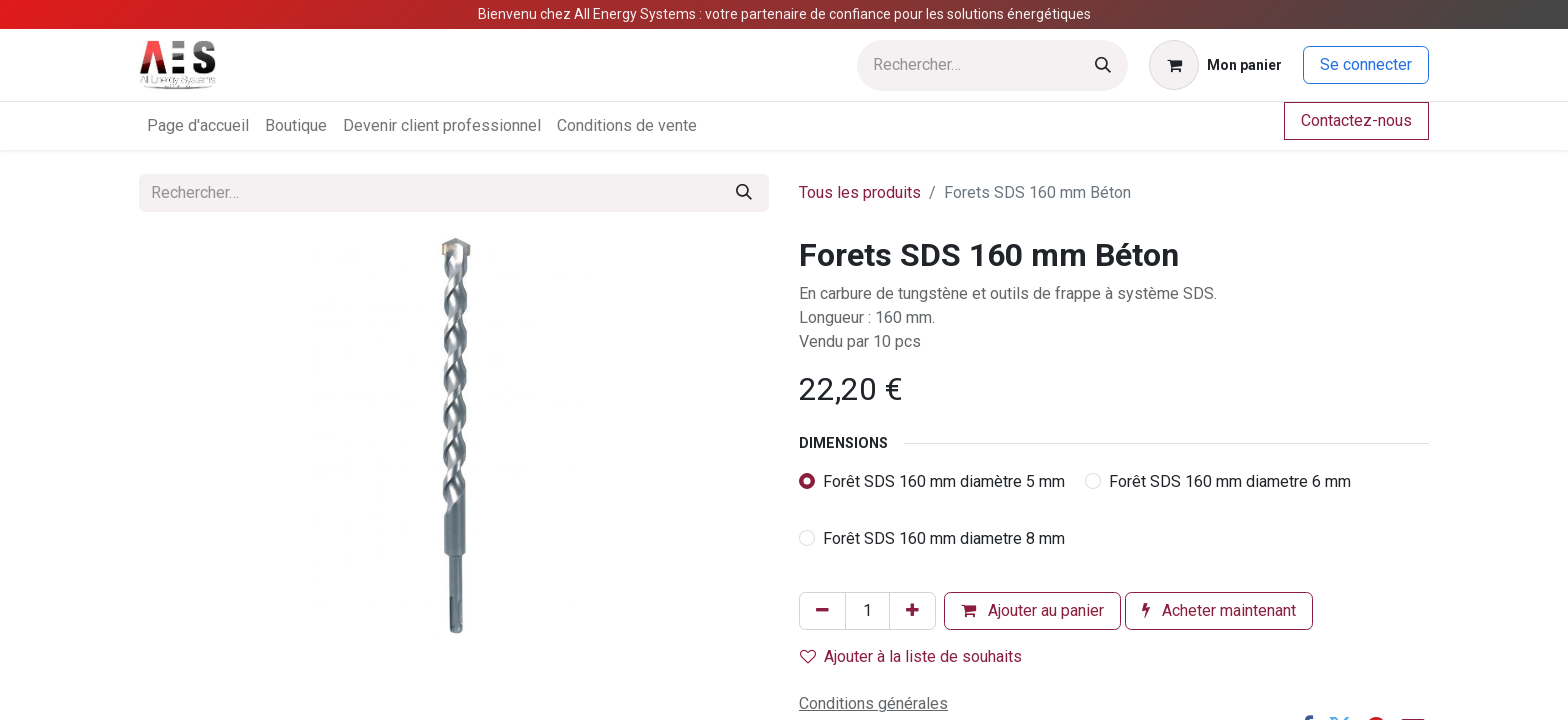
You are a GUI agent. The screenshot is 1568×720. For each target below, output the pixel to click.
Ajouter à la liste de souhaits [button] (911, 656)
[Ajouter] (912, 611)
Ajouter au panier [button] (1032, 610)
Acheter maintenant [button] (1219, 610)
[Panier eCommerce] (1215, 65)
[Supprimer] (822, 611)
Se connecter (1366, 64)
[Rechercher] (1103, 65)
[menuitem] (198, 126)
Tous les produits (860, 192)
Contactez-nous (1356, 120)
